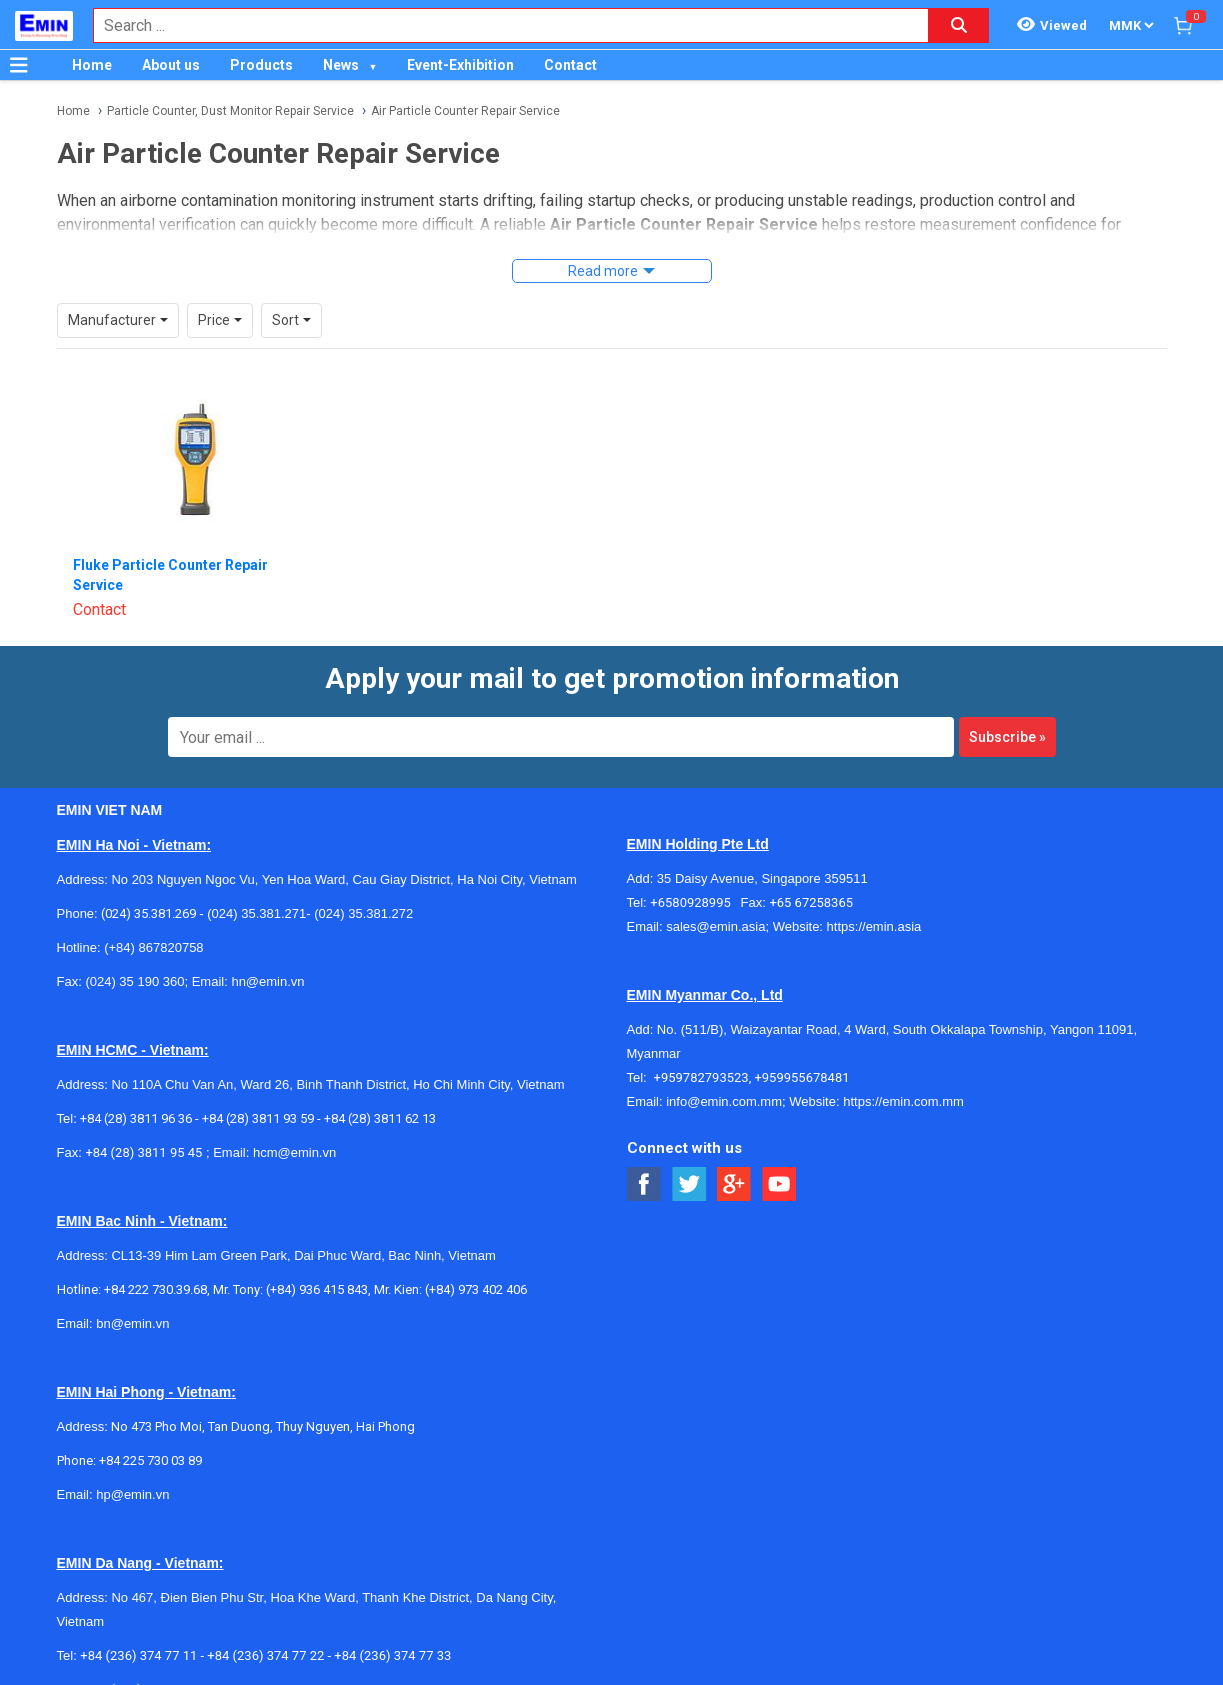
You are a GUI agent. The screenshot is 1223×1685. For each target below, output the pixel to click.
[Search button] (959, 25)
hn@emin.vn (267, 981)
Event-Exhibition (460, 65)
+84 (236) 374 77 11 (138, 1655)
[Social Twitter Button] (689, 1184)
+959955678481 (801, 1077)
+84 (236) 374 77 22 (265, 1655)
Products (261, 65)
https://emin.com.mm (903, 1101)
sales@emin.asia (715, 926)
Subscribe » (1007, 737)
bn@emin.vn (132, 1323)
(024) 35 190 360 (134, 981)
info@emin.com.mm (724, 1101)
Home (92, 65)
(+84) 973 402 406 (476, 1289)
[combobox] (500, 25)
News (341, 65)
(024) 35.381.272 (362, 913)
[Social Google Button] (734, 1184)
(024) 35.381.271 (256, 913)
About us (171, 65)
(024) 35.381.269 (148, 913)
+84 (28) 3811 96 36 (136, 1118)
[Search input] (500, 25)
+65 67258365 (811, 902)
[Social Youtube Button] (779, 1184)
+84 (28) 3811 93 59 (258, 1118)
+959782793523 (701, 1077)
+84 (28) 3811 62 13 (380, 1118)
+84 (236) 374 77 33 (392, 1655)
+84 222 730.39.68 (155, 1289)
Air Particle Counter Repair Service (465, 111)
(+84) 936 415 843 (317, 1289)
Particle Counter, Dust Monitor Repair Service (230, 111)
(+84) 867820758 (153, 947)
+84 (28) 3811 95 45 (143, 1152)
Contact (570, 65)
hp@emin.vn (132, 1494)
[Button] (19, 65)
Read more (603, 271)
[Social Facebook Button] (644, 1184)
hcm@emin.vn (294, 1152)
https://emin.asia (874, 926)
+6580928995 (695, 902)
